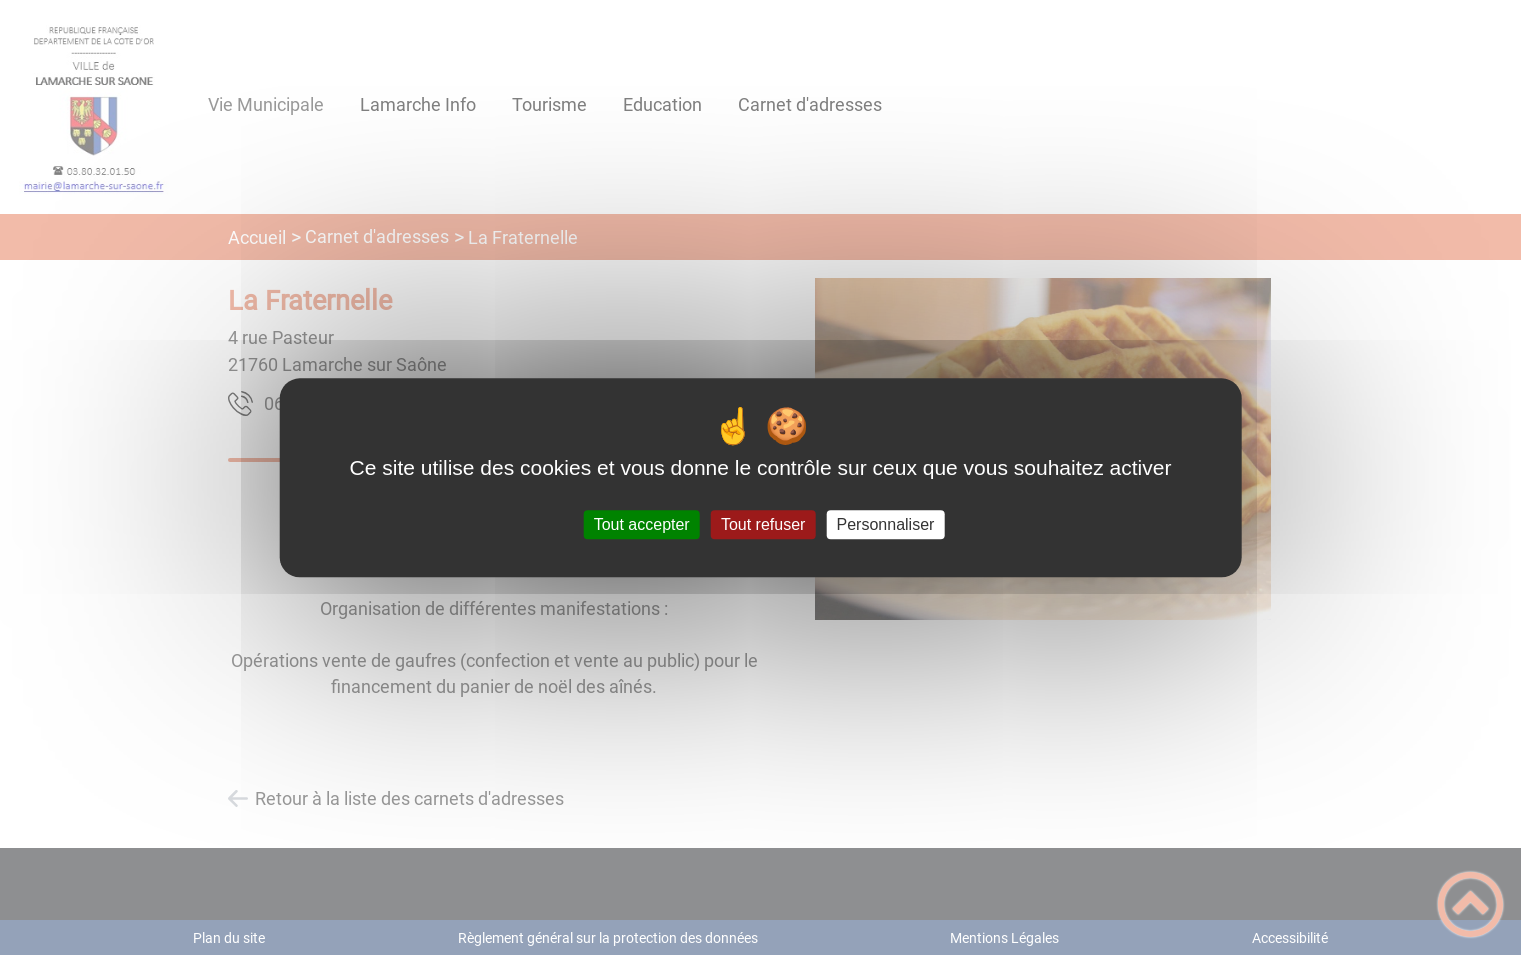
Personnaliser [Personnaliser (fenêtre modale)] (886, 524)
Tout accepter (642, 524)
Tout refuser (763, 524)
